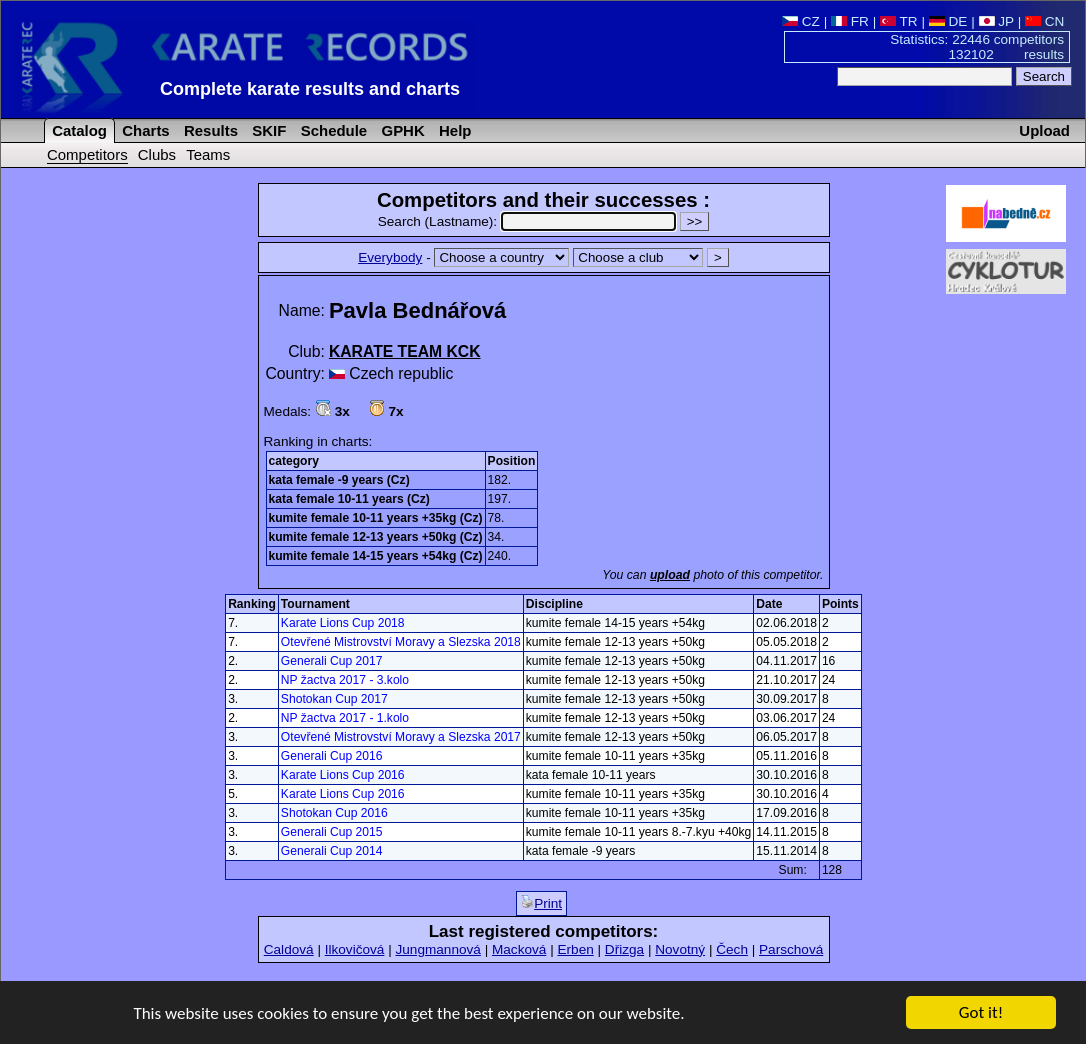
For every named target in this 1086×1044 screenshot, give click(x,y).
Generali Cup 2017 (332, 661)
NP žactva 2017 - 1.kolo (345, 718)
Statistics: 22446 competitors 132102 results (977, 47)
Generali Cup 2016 (332, 756)
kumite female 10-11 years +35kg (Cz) (376, 518)
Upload (1044, 130)
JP (996, 21)
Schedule (332, 130)
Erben (575, 949)
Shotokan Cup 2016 (334, 813)
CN (1044, 21)
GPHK (400, 130)
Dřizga (624, 949)
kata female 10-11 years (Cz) (349, 499)
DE (948, 21)
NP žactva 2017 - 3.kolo (345, 680)
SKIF (267, 130)
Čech (732, 949)
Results (209, 130)
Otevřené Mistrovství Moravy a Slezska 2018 (401, 642)
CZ (801, 21)
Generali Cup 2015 (332, 832)
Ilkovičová (355, 949)
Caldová (289, 949)
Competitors (87, 154)
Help (453, 130)
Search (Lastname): (529, 221)
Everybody (390, 257)
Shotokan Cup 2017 (334, 699)
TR (899, 21)
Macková (519, 949)
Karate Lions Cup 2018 (343, 623)
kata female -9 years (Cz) (339, 480)
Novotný (680, 949)
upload (670, 575)
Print (541, 903)
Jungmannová (437, 949)
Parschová (791, 949)
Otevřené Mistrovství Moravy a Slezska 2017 (401, 737)
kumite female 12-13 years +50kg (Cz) (376, 537)
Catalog (77, 130)
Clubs (157, 154)
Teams (208, 154)
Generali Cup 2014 (332, 851)
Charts (144, 130)
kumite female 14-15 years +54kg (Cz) (376, 556)
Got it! (981, 1013)
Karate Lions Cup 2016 (343, 775)
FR (850, 21)
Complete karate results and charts (310, 89)
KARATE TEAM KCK (405, 351)
